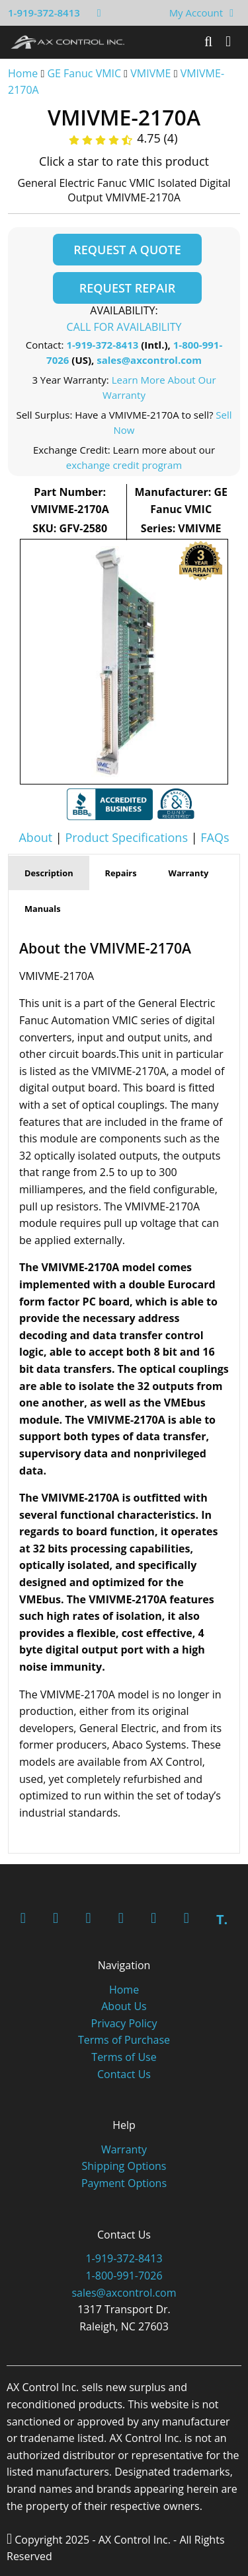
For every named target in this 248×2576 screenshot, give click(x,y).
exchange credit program (124, 464)
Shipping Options (124, 2166)
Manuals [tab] (42, 909)
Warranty (124, 2149)
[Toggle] (228, 41)
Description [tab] (48, 873)
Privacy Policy (124, 2023)
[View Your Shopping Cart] (231, 12)
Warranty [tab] (189, 873)
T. (221, 1919)
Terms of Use (123, 2057)
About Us (124, 2006)
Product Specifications (126, 837)
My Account (196, 12)
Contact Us (124, 2074)
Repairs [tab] (121, 873)
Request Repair (127, 288)
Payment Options (124, 2183)
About (35, 837)
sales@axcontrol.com (149, 359)
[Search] (208, 41)
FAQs (214, 837)
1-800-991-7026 (123, 2275)
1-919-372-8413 (44, 12)
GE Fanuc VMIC (84, 73)
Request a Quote (127, 250)
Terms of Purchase (124, 2040)
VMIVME (150, 73)
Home (23, 73)
